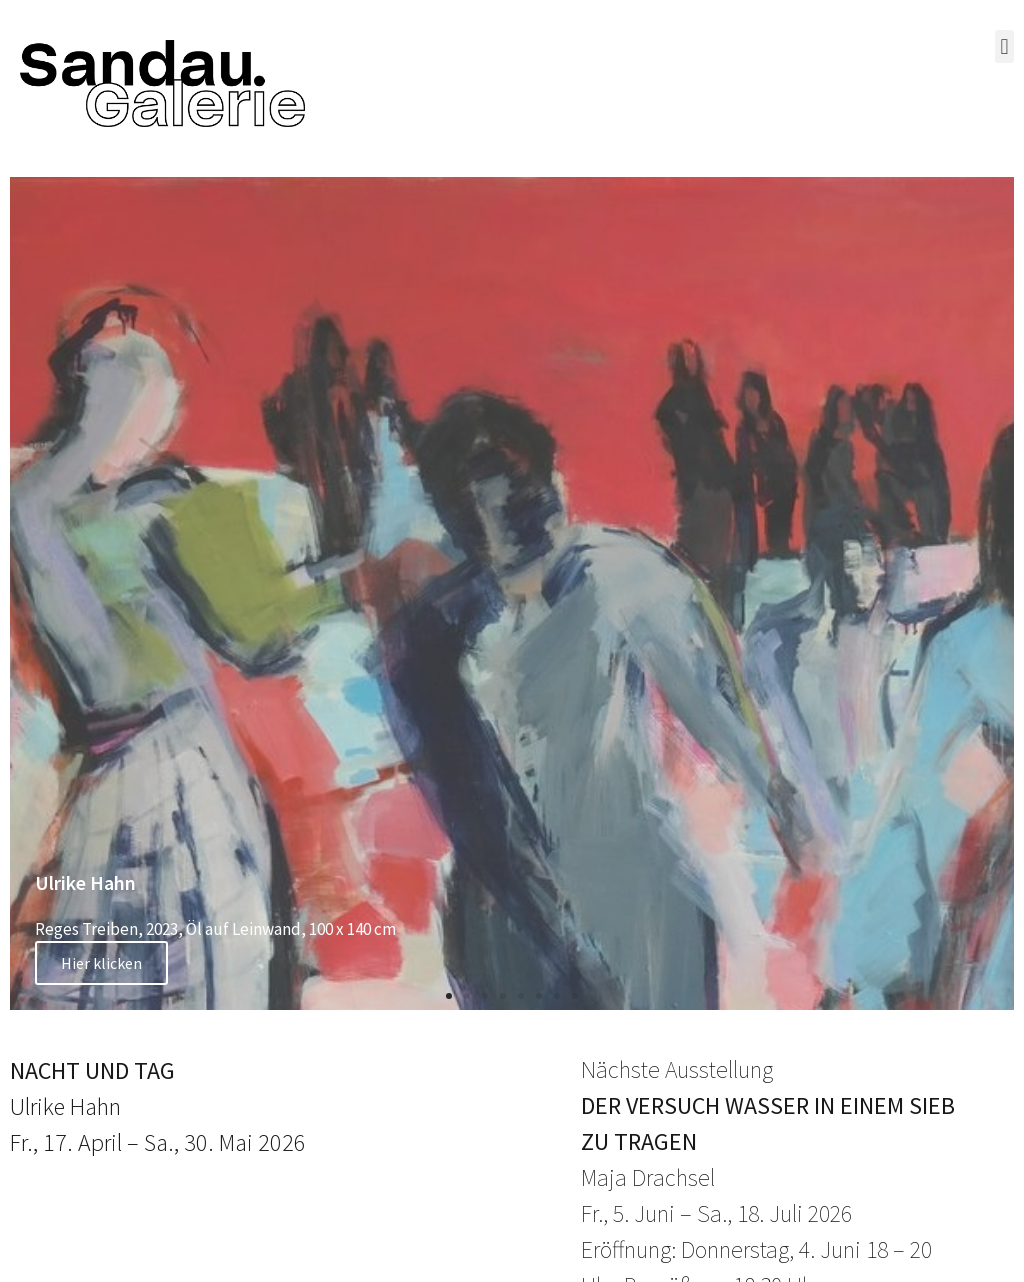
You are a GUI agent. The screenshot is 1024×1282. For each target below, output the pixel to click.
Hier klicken (101, 963)
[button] (1004, 46)
